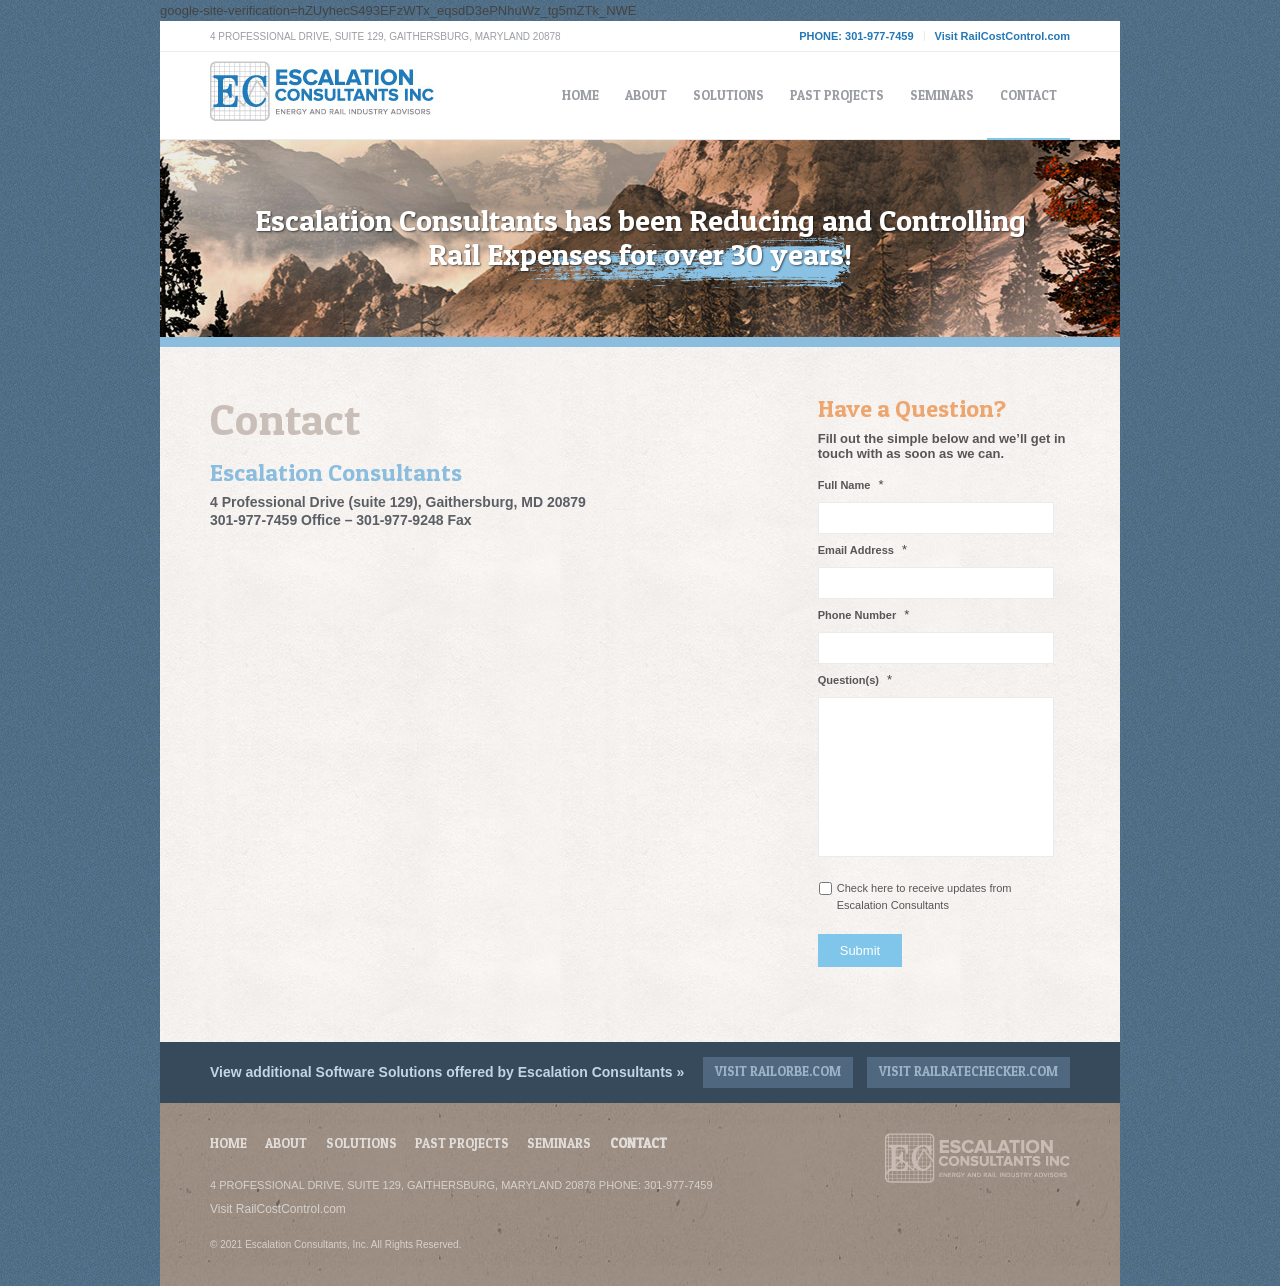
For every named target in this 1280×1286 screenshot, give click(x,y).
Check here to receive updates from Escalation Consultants (924, 896)
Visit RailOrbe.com (778, 1071)
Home (228, 1143)
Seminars (559, 1143)
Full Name (851, 484)
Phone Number (864, 614)
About (286, 1143)
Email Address (862, 549)
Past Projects (462, 1143)
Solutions (361, 1143)
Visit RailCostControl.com (1002, 36)
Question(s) (855, 679)
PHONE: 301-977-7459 (856, 36)
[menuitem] (580, 95)
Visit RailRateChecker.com (968, 1071)
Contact (638, 1143)
